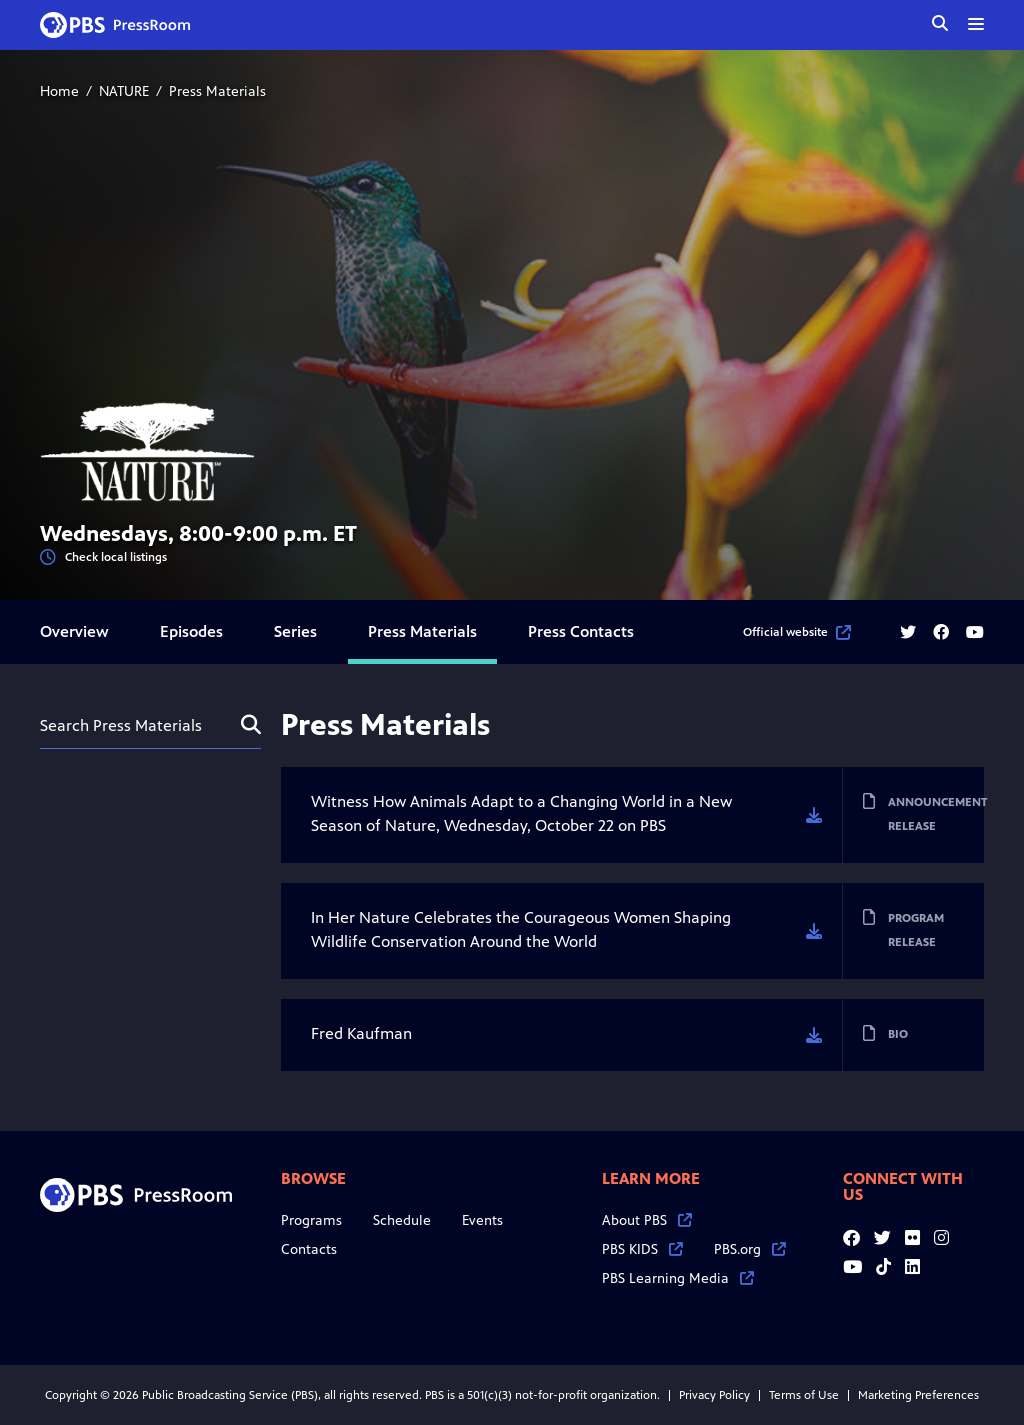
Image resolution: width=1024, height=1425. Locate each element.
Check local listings (103, 557)
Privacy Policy (714, 1395)
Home (59, 91)
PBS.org (750, 1249)
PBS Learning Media (678, 1278)
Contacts (309, 1249)
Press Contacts (581, 631)
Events (482, 1220)
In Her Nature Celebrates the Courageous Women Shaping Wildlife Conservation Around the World (521, 929)
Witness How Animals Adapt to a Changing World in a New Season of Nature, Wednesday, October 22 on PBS (521, 813)
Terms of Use (804, 1395)
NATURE (124, 91)
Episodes (191, 631)
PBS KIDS (642, 1249)
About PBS (647, 1220)
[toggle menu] (976, 24)
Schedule (402, 1220)
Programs (311, 1220)
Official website (797, 632)
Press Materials (422, 631)
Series (295, 631)
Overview (74, 631)
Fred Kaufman (361, 1033)
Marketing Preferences (918, 1395)
